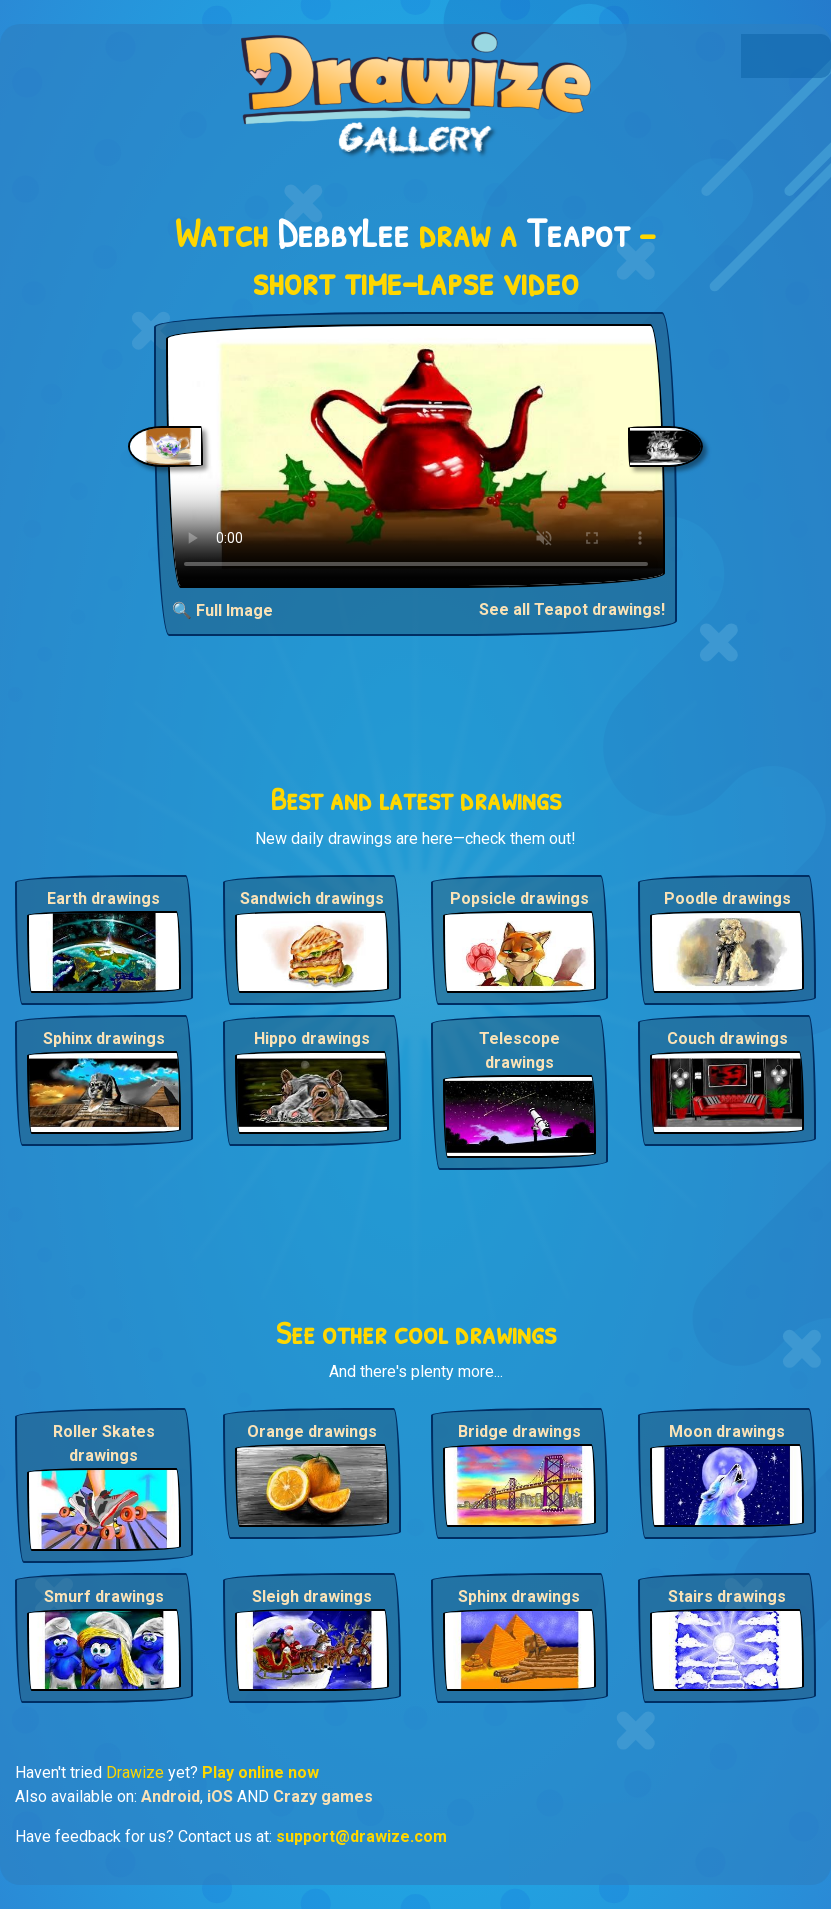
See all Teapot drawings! (572, 609)
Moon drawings (727, 1431)
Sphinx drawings (104, 1038)
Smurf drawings (104, 1596)
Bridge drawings (519, 1431)
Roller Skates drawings (104, 1443)
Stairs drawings (727, 1596)
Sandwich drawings (312, 898)
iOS (220, 1796)
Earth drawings (103, 898)
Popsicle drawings (519, 898)
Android (170, 1796)
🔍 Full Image (222, 610)
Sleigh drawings (312, 1596)
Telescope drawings (519, 1050)
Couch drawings (727, 1038)
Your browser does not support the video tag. (416, 456)
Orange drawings (312, 1431)
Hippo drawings (312, 1038)
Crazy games (323, 1796)
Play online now (260, 1772)
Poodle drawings (727, 898)
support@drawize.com (361, 1836)
